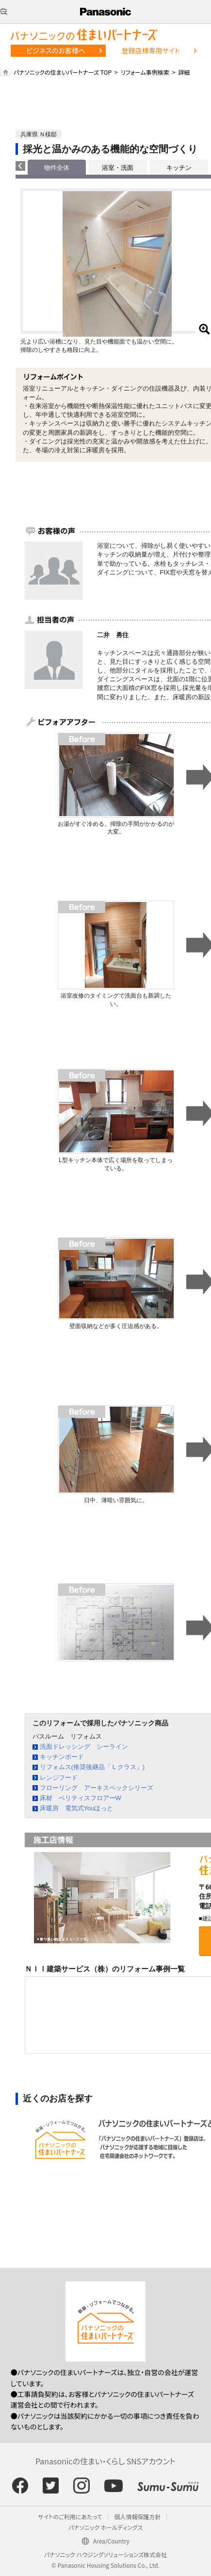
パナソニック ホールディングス (105, 2527)
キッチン (179, 167)
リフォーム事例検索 (145, 72)
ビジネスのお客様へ (55, 50)
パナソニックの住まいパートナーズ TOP (63, 72)
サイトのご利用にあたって (70, 2516)
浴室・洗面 (117, 167)
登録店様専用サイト (151, 50)
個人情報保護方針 (137, 2516)
